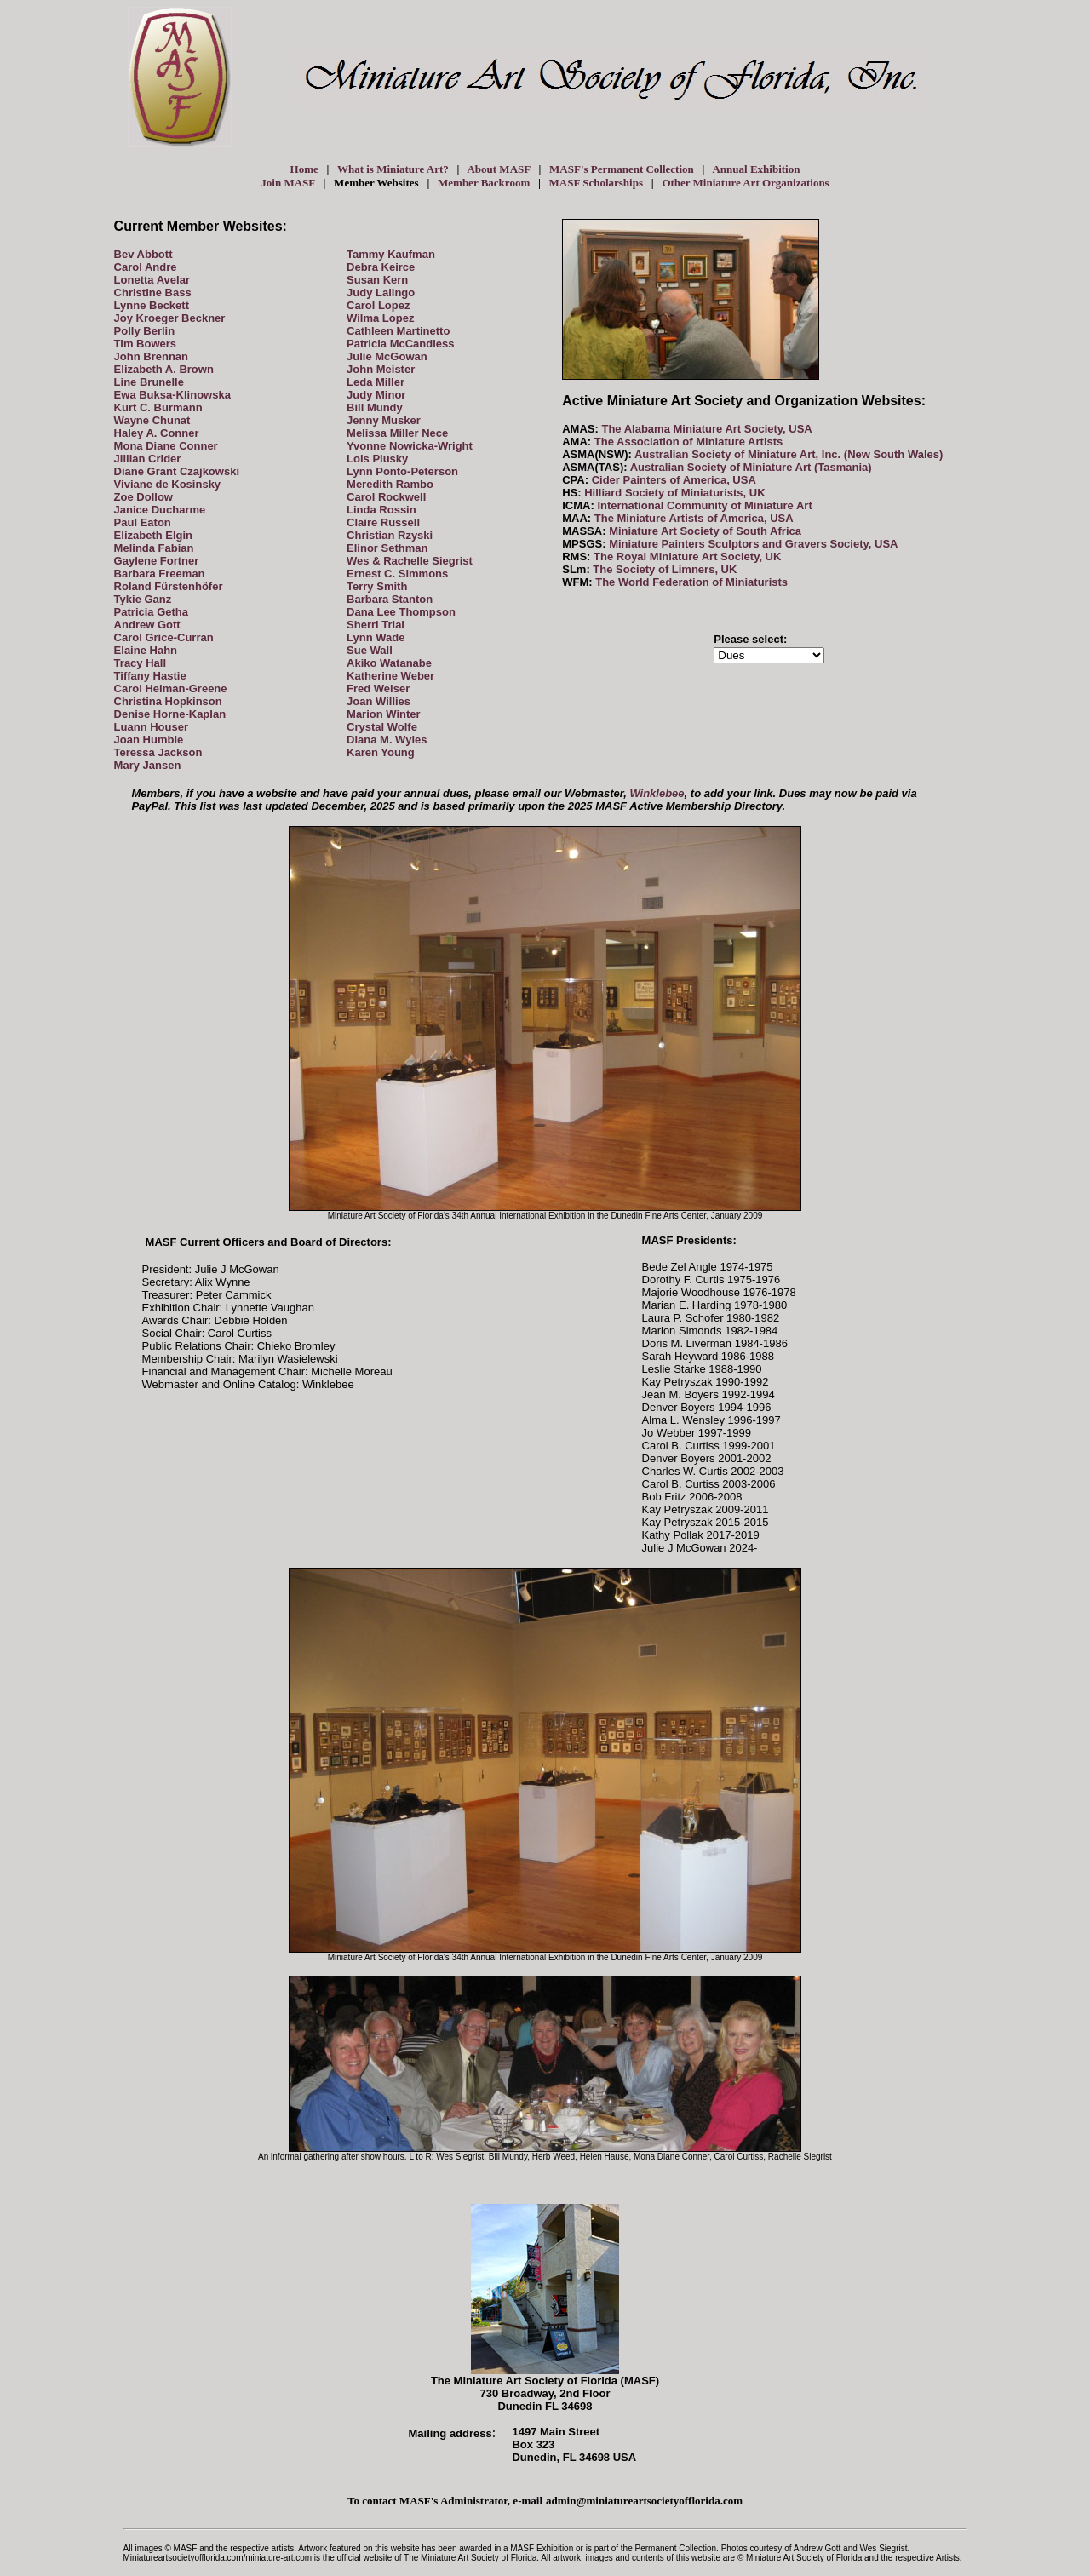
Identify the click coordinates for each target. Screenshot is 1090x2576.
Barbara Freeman (159, 573)
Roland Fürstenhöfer (168, 586)
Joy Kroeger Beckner (170, 318)
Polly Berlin (144, 330)
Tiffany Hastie (150, 675)
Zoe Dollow (143, 497)
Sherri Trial (375, 624)
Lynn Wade (375, 637)
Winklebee (656, 793)
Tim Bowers (145, 343)
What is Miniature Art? (393, 169)
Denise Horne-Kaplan (170, 714)
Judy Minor (376, 394)
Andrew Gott (147, 624)
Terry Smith (377, 586)
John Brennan (151, 356)
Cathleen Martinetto (398, 330)
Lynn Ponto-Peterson (402, 471)
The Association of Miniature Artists (688, 441)
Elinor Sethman (387, 548)
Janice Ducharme (160, 509)
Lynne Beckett (151, 305)
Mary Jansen (147, 765)
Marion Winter (384, 714)
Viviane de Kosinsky (167, 484)
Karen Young (381, 752)
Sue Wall (370, 650)
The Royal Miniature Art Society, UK (687, 556)
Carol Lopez (378, 305)
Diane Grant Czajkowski (176, 471)
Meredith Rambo (390, 484)
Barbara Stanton (390, 599)
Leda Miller (375, 382)
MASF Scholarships (596, 182)
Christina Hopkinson (168, 701)
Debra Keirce (381, 267)
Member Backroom (484, 182)
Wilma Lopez (380, 318)
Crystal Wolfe (382, 726)
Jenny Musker (384, 420)
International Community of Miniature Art (704, 505)
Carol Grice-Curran (164, 637)
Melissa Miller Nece (397, 433)
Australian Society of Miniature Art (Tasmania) (751, 467)
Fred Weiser (378, 688)
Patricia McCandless (400, 343)
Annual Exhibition (756, 169)
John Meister (381, 369)
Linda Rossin (381, 509)
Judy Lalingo (381, 292)
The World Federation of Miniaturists (691, 582)
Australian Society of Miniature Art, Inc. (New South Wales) (788, 454)
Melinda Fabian (154, 548)
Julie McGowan (387, 356)
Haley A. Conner (156, 433)
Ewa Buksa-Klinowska (172, 394)
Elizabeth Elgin (153, 535)
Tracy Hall (140, 663)
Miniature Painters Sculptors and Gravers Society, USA (753, 543)
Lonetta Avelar (152, 279)
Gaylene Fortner (156, 560)
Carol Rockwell (386, 497)
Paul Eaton (142, 522)
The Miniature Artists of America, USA (694, 518)
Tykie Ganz (143, 599)
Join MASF (287, 182)
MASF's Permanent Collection (621, 169)
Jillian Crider (147, 458)
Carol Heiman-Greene (170, 688)
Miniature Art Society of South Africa (705, 531)
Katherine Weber (390, 675)
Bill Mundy (375, 407)
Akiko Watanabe (389, 663)
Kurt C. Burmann (158, 407)
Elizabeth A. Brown (164, 369)
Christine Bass (153, 292)
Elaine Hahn (145, 650)
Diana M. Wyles (387, 739)
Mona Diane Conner (166, 445)
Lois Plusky (377, 458)
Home (304, 169)
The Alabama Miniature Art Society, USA (706, 428)
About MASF (498, 169)
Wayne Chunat (152, 420)
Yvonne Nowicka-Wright (410, 445)
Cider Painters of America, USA (674, 479)
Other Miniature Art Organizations (745, 182)
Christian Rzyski (390, 535)
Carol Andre (145, 267)
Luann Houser (151, 726)
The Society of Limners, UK (665, 569)
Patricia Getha (151, 611)
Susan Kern (377, 279)
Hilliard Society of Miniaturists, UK (674, 492)
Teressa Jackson (158, 752)
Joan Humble (149, 739)
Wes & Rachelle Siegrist (410, 560)
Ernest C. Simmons (397, 573)
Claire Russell (383, 522)
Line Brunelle (149, 382)
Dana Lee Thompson (401, 611)
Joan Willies (378, 701)
